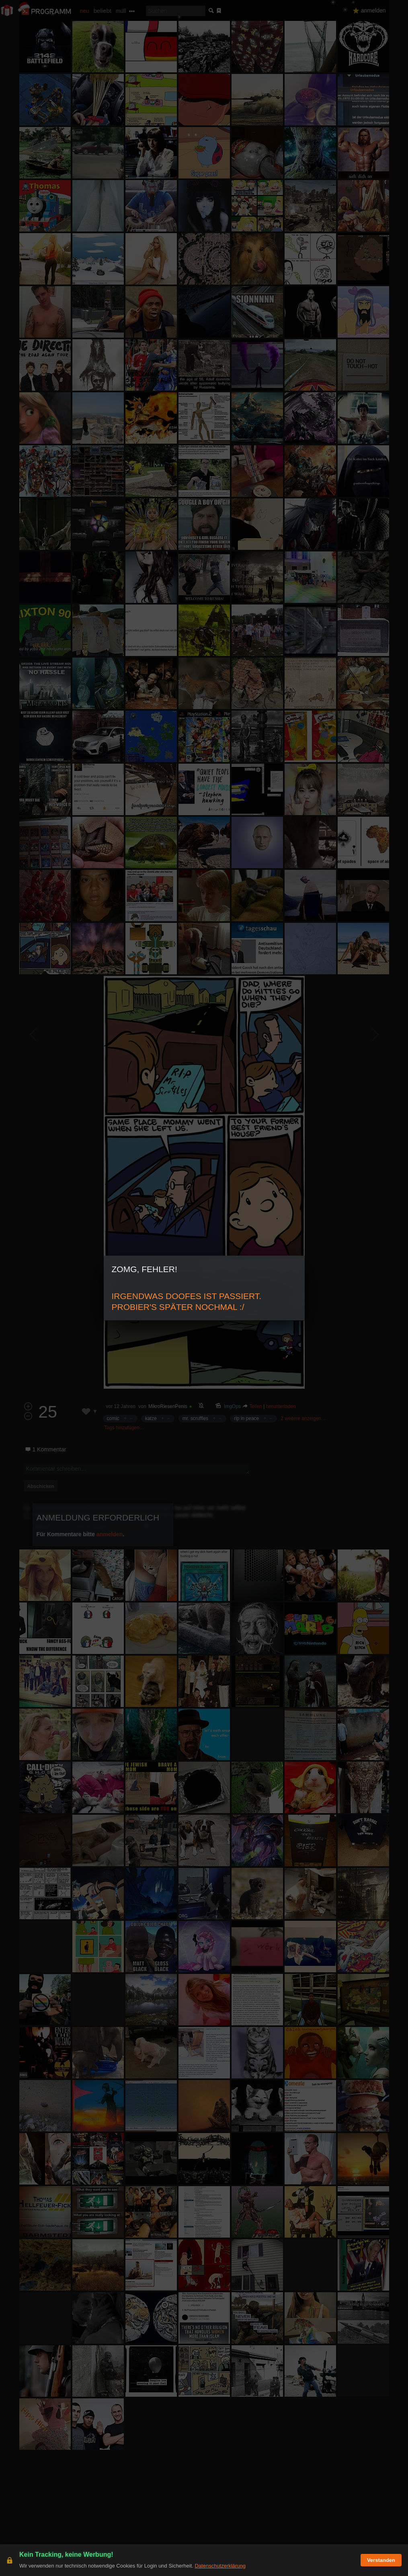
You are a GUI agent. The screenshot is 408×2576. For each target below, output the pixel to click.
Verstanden (381, 2560)
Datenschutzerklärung (220, 2566)
